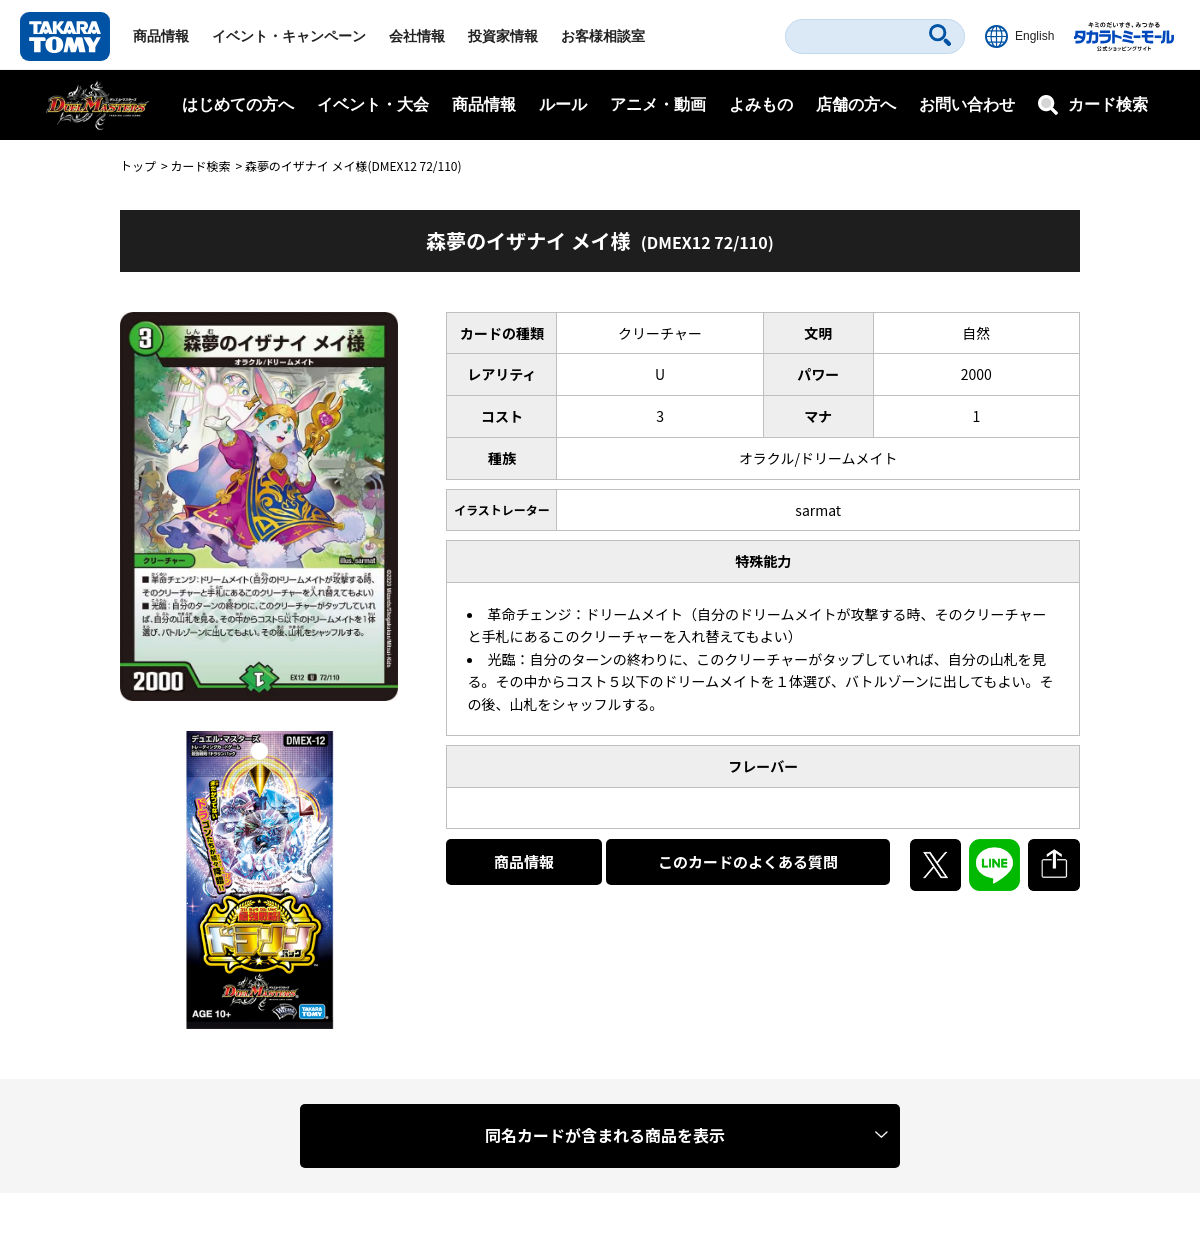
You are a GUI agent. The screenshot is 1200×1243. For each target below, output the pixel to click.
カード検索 (200, 165)
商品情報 (161, 36)
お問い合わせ (967, 104)
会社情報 (417, 36)
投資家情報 (503, 36)
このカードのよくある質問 (748, 861)
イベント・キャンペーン (289, 36)
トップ (138, 165)
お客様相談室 (603, 36)
